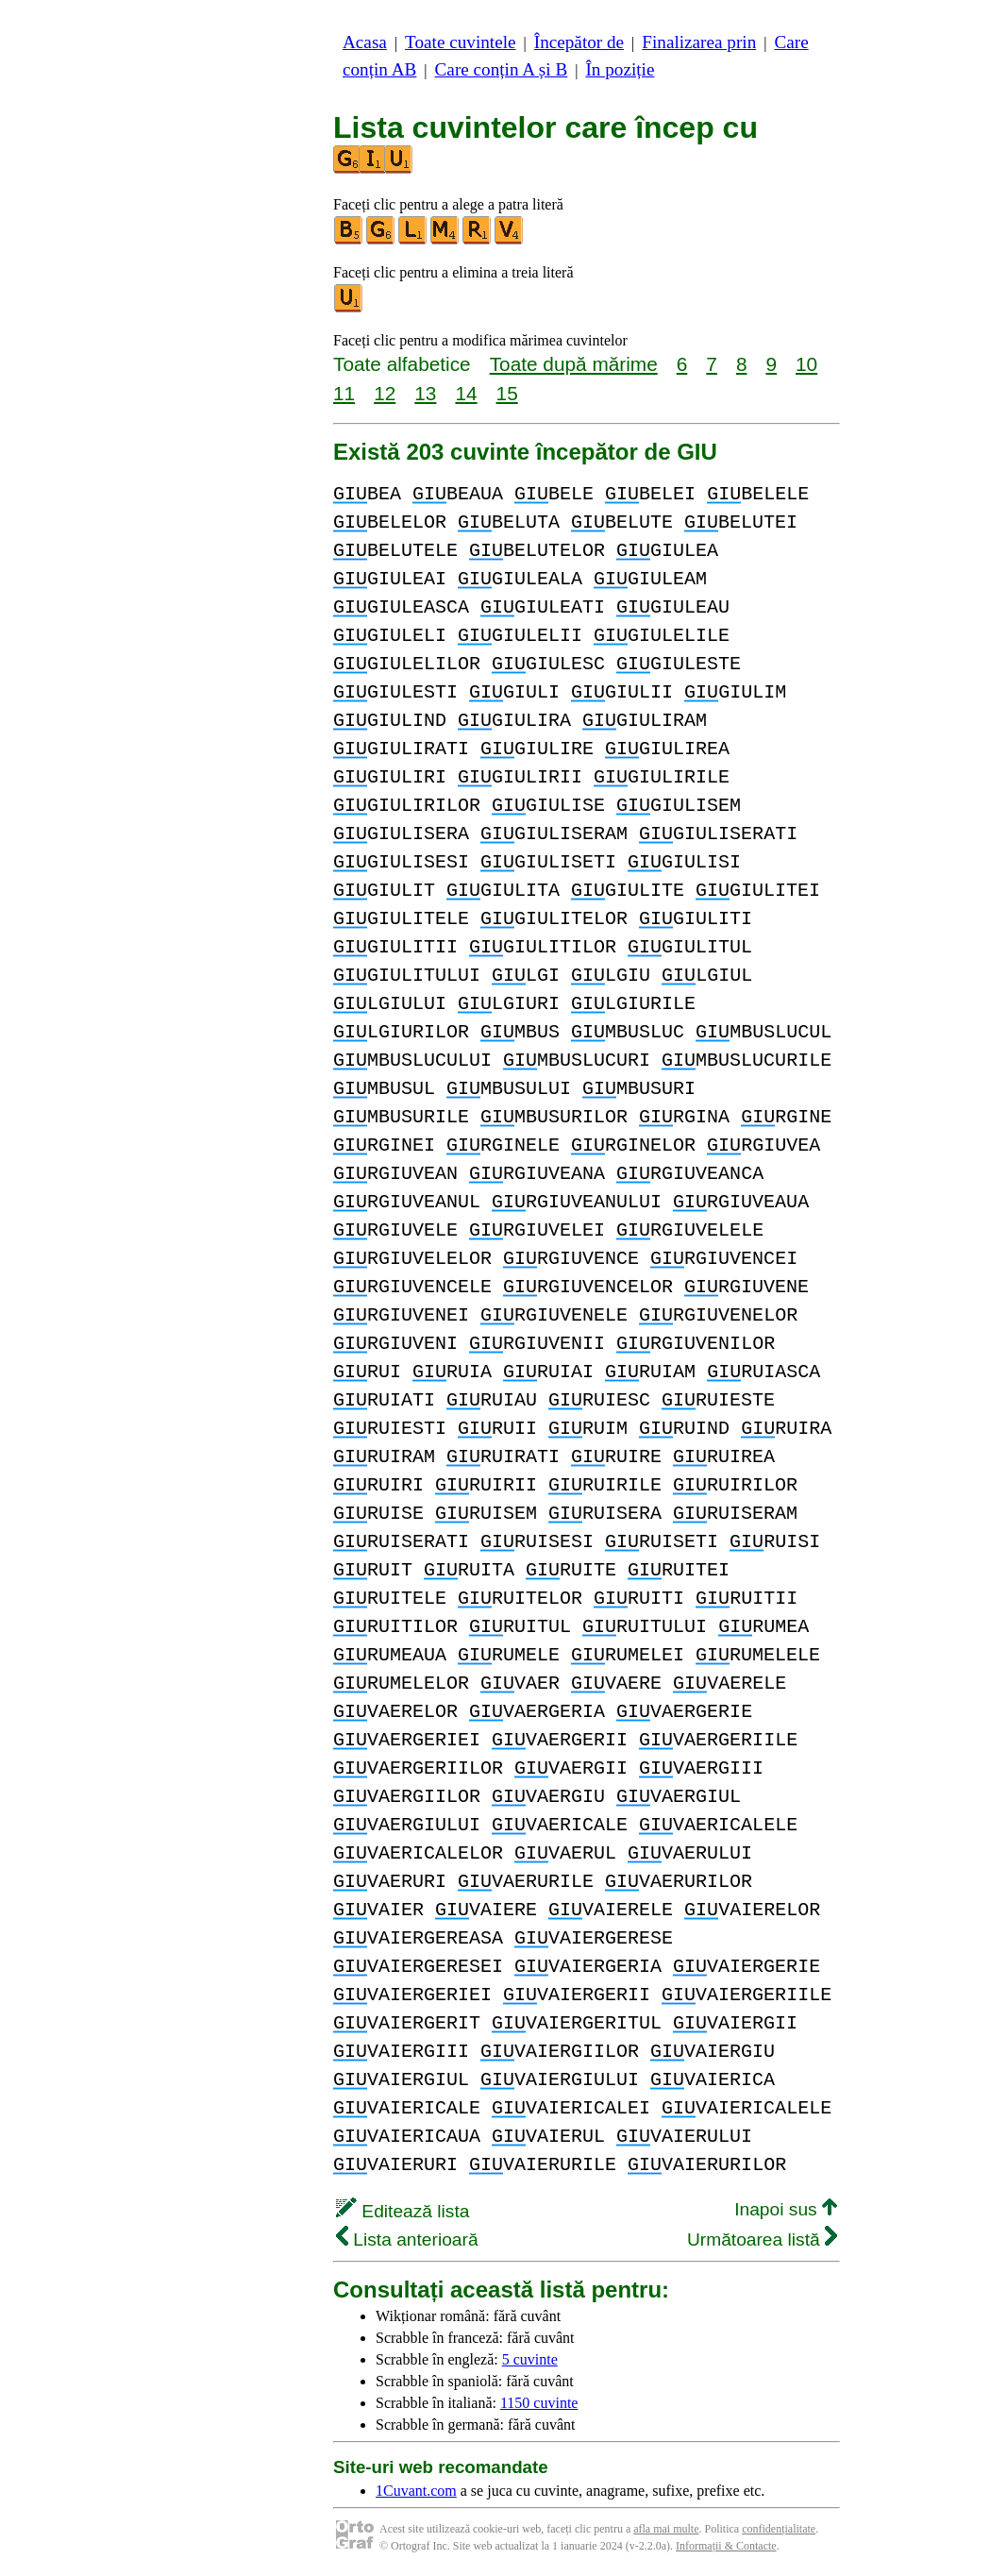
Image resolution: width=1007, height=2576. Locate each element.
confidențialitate (778, 2528)
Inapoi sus (785, 2209)
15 (507, 393)
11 (344, 393)
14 (466, 393)
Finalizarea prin (699, 42)
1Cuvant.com (416, 2491)
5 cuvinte (530, 2359)
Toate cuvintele (460, 42)
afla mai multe (665, 2528)
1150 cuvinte (539, 2403)
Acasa (365, 42)
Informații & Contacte (726, 2545)
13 (425, 393)
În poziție (619, 69)
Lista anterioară (407, 2239)
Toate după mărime (574, 364)
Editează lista (402, 2211)
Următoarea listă (762, 2239)
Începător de (579, 42)
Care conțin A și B (501, 69)
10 (806, 364)
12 (384, 393)
